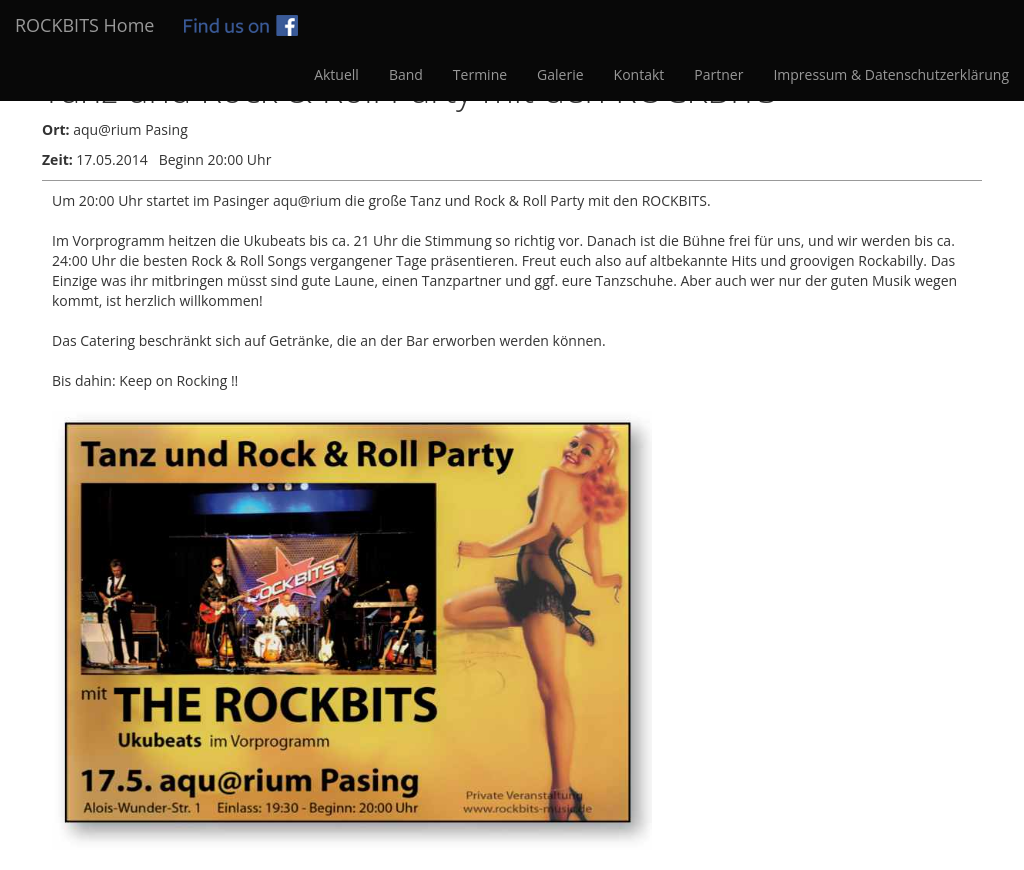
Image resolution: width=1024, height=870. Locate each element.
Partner (718, 74)
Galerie (560, 74)
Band (406, 74)
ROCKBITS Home (84, 25)
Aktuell (336, 74)
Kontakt (639, 74)
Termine (480, 74)
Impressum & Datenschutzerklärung (891, 74)
